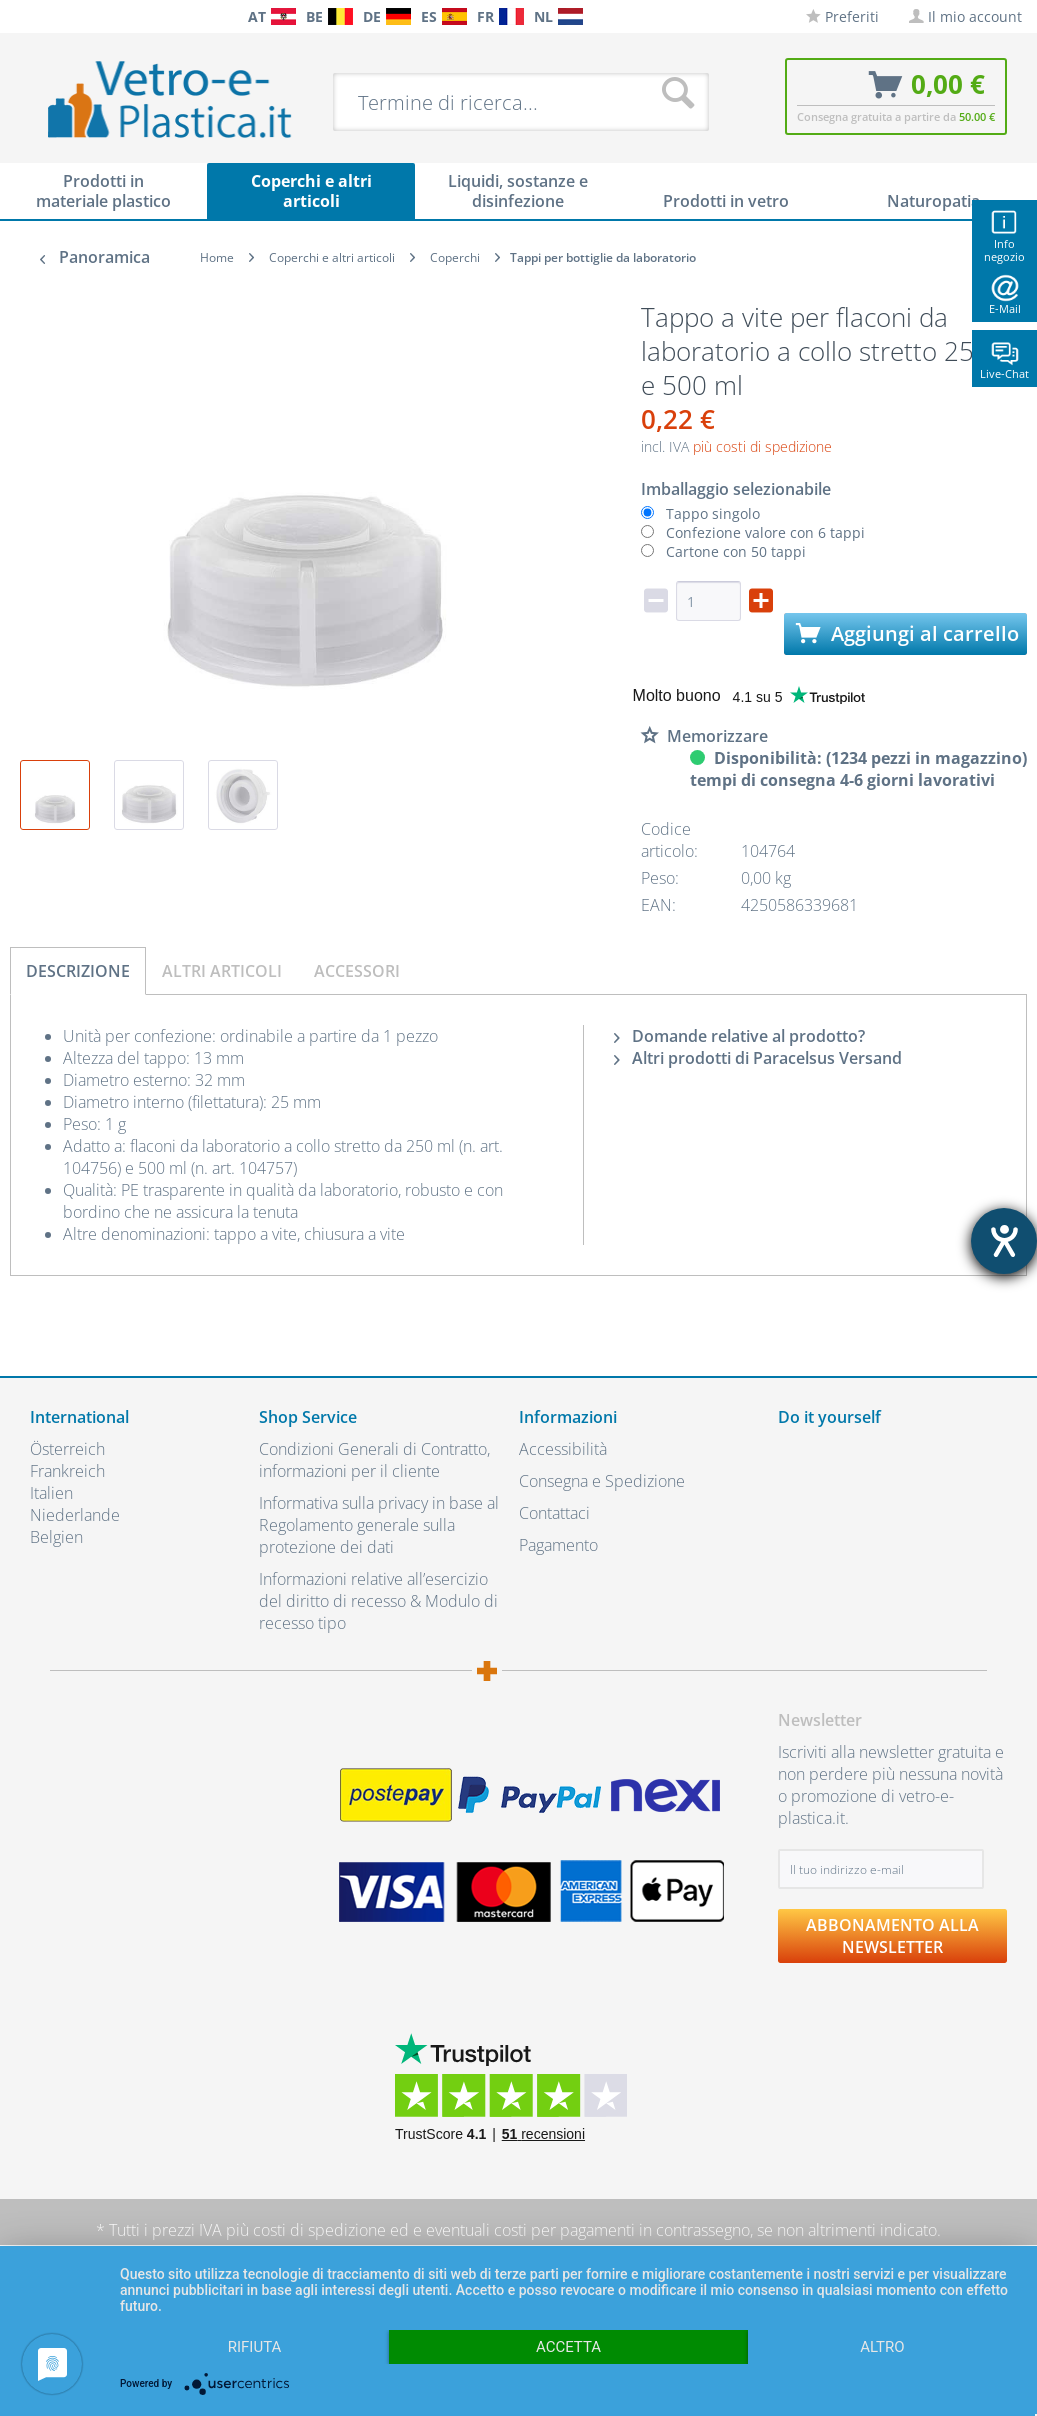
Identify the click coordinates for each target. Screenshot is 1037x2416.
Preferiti (842, 16)
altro (882, 2347)
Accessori (357, 971)
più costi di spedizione (762, 446)
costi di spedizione (319, 2230)
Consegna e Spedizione (602, 1481)
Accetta (568, 2347)
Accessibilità (563, 1449)
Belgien (56, 1537)
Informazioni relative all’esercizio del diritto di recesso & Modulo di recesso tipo (378, 1601)
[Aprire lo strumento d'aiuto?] (1004, 1241)
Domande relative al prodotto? (739, 1036)
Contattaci (554, 1513)
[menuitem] (20, 16)
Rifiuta (255, 2347)
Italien (51, 1493)
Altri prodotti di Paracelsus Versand (758, 1058)
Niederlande (75, 1515)
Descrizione (78, 971)
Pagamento (558, 1545)
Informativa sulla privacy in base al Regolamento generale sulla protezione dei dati (379, 1525)
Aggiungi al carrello (907, 633)
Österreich (67, 1449)
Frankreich (67, 1471)
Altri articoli (222, 971)
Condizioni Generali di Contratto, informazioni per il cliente (374, 1460)
